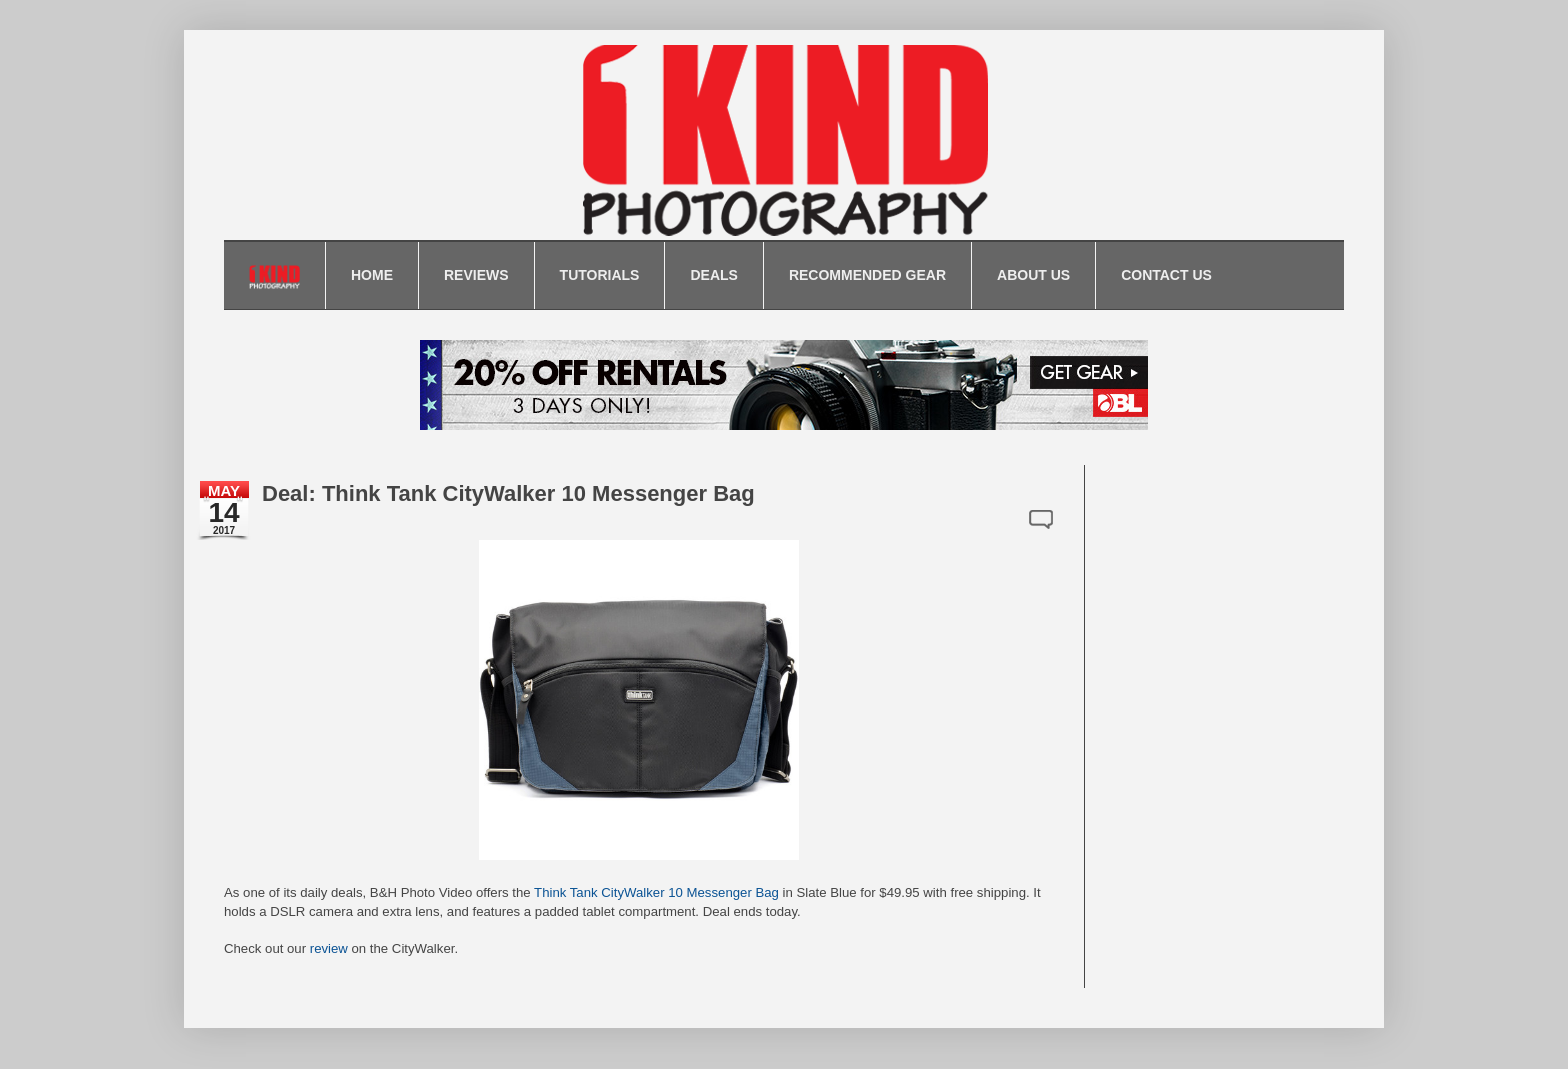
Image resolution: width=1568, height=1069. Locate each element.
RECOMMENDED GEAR (867, 275)
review (329, 948)
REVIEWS (476, 275)
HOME (372, 275)
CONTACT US (1166, 275)
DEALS (713, 275)
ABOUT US (1033, 275)
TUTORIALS (600, 275)
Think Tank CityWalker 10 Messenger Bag (656, 892)
